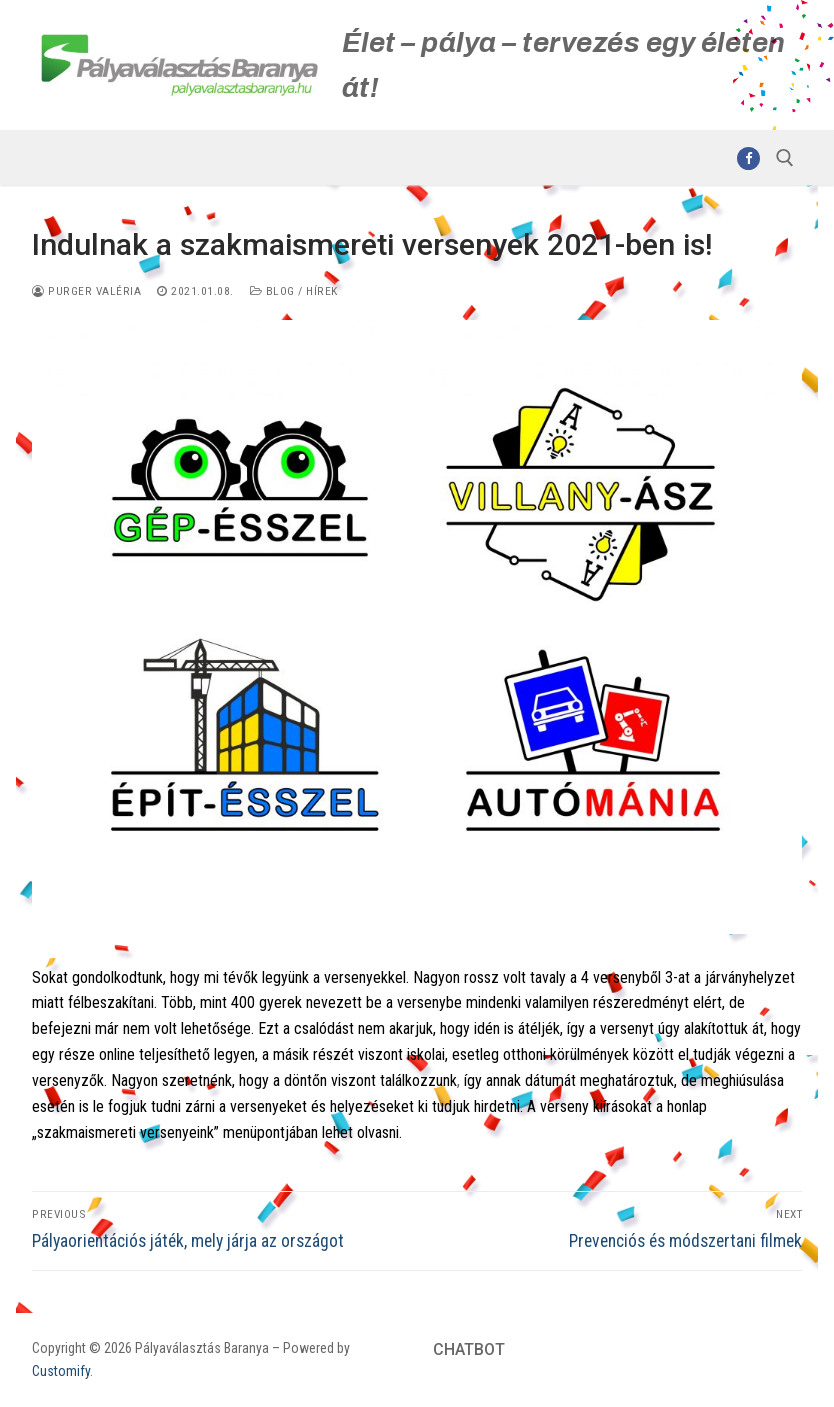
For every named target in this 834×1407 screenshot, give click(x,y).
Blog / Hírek (294, 291)
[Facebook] (748, 158)
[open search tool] (785, 158)
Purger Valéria (86, 291)
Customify (61, 1371)
